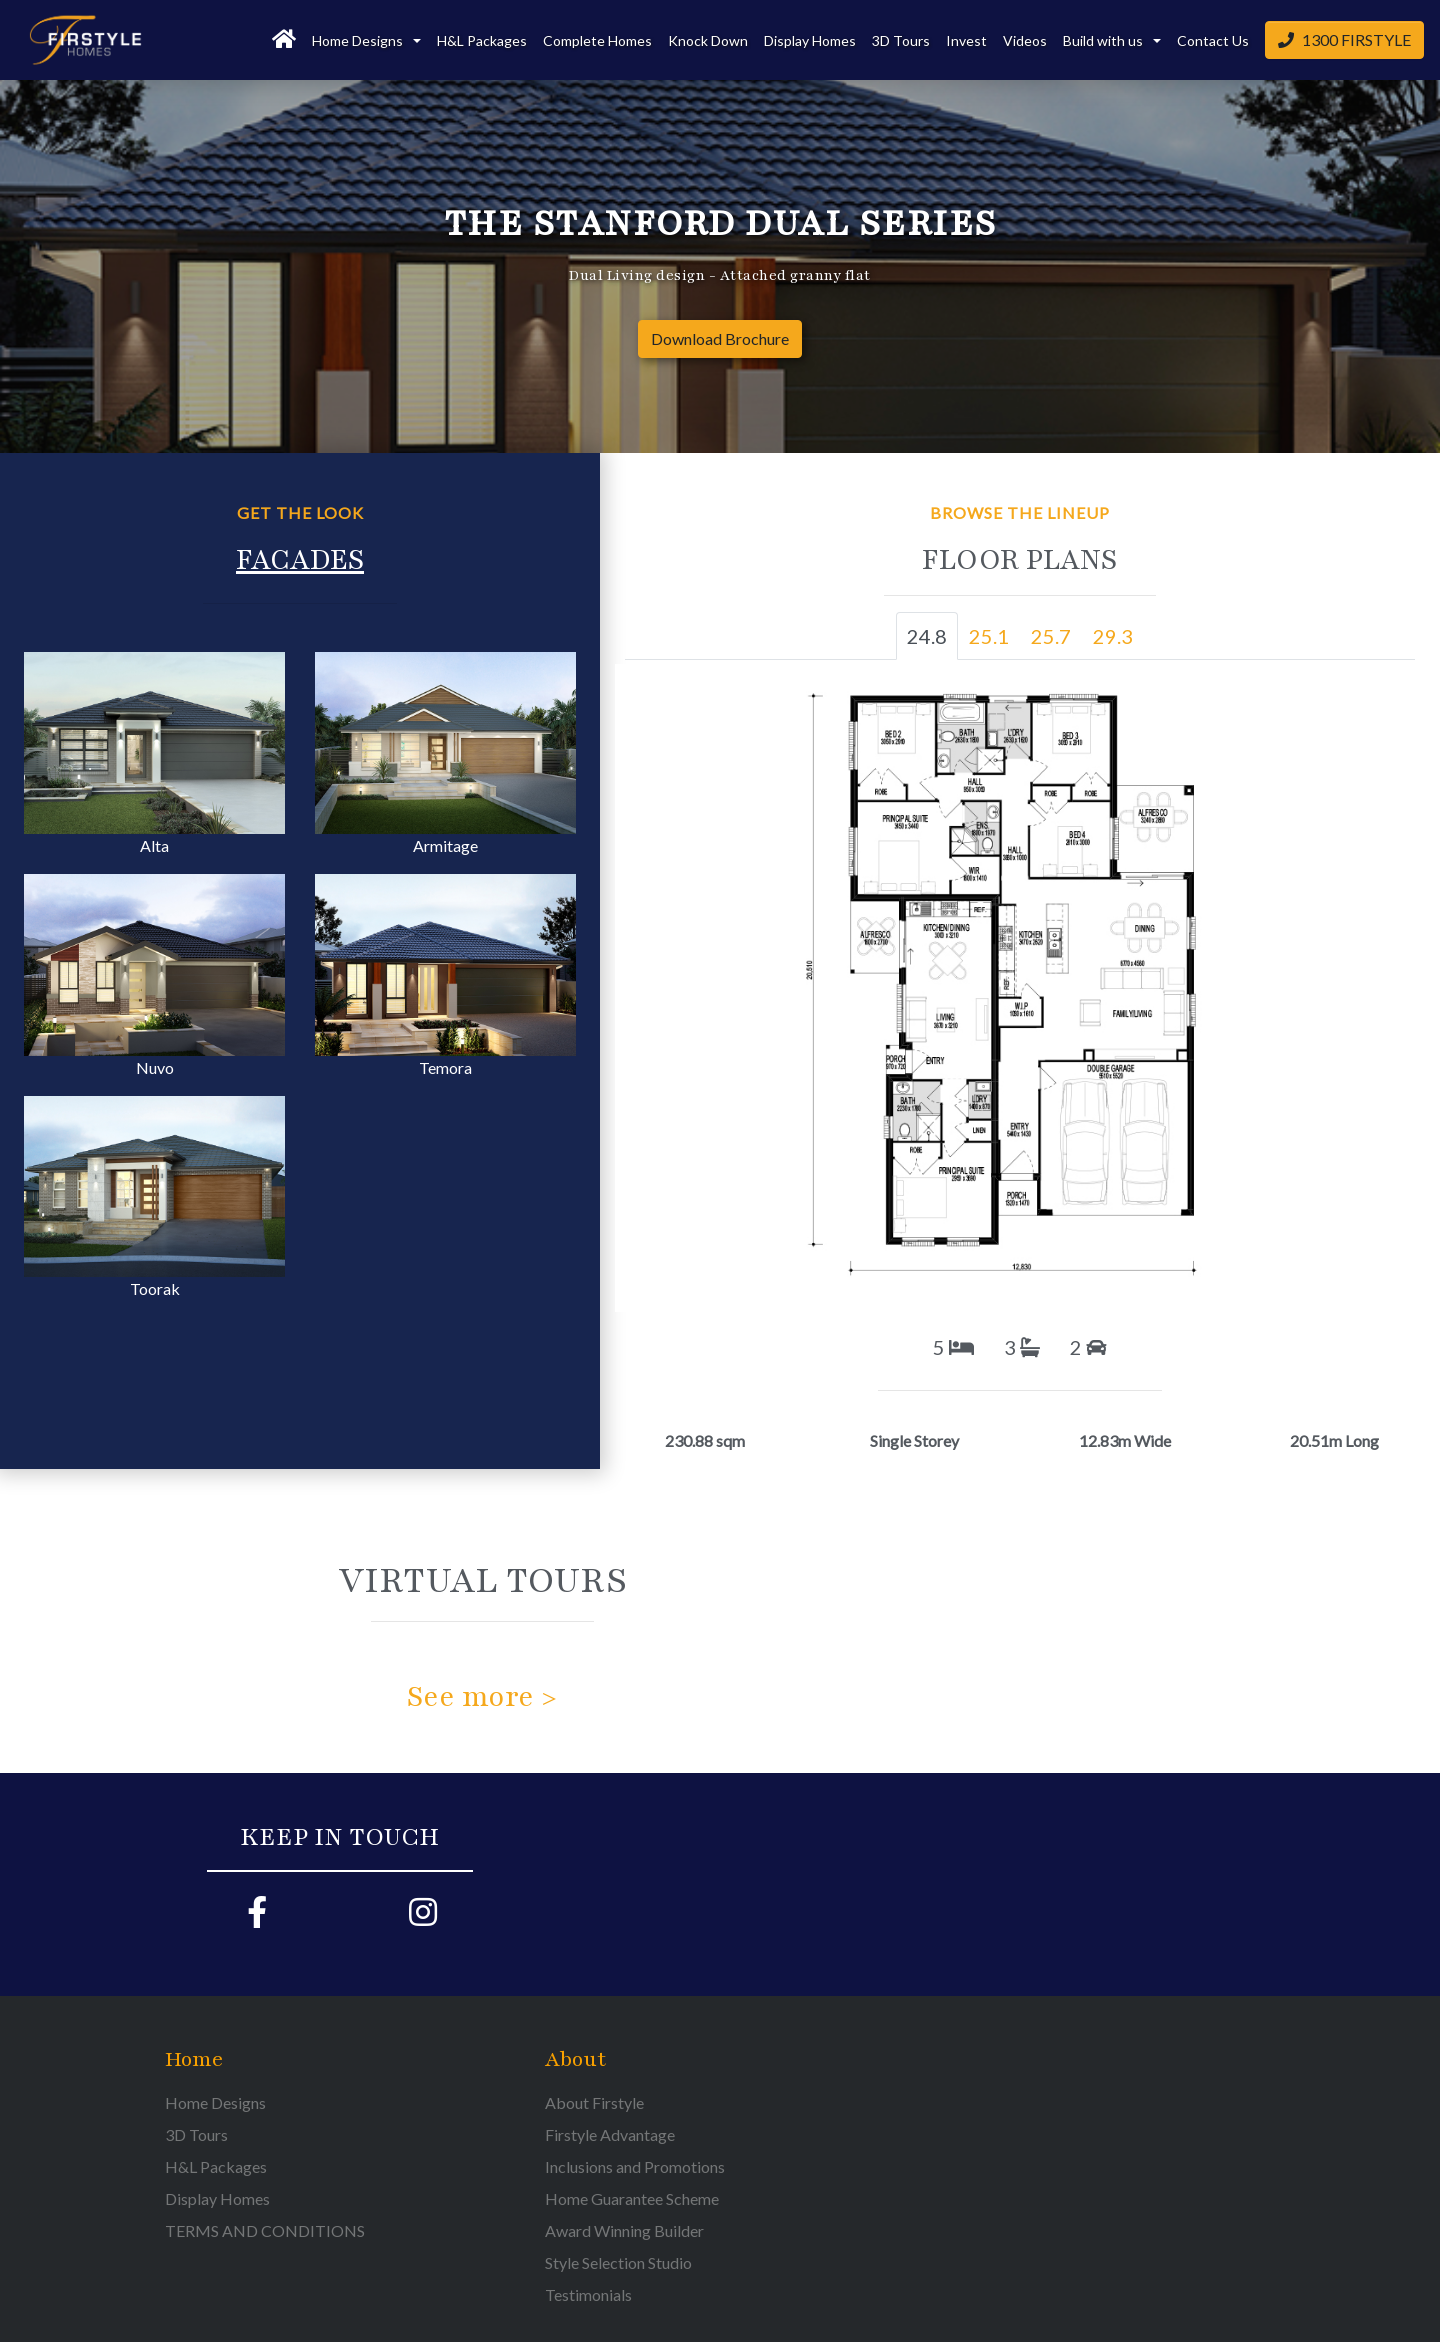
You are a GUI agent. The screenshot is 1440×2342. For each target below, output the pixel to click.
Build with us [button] (1104, 40)
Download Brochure (720, 338)
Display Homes (810, 40)
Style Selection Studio (618, 2262)
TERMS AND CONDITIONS (265, 2230)
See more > (482, 1697)
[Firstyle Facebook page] (257, 1918)
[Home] (284, 40)
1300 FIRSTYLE (1344, 39)
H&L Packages (482, 40)
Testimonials (588, 2294)
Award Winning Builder (624, 2230)
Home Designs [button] (359, 40)
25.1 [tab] (989, 636)
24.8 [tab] (927, 636)
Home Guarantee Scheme (632, 2198)
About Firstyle (594, 2102)
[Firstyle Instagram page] (423, 1918)
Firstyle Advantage (610, 2134)
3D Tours (901, 40)
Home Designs (215, 2102)
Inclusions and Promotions (635, 2166)
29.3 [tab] (1113, 636)
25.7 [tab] (1051, 636)
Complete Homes (597, 40)
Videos (1025, 40)
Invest (966, 40)
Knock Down (708, 40)
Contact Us (1213, 40)
